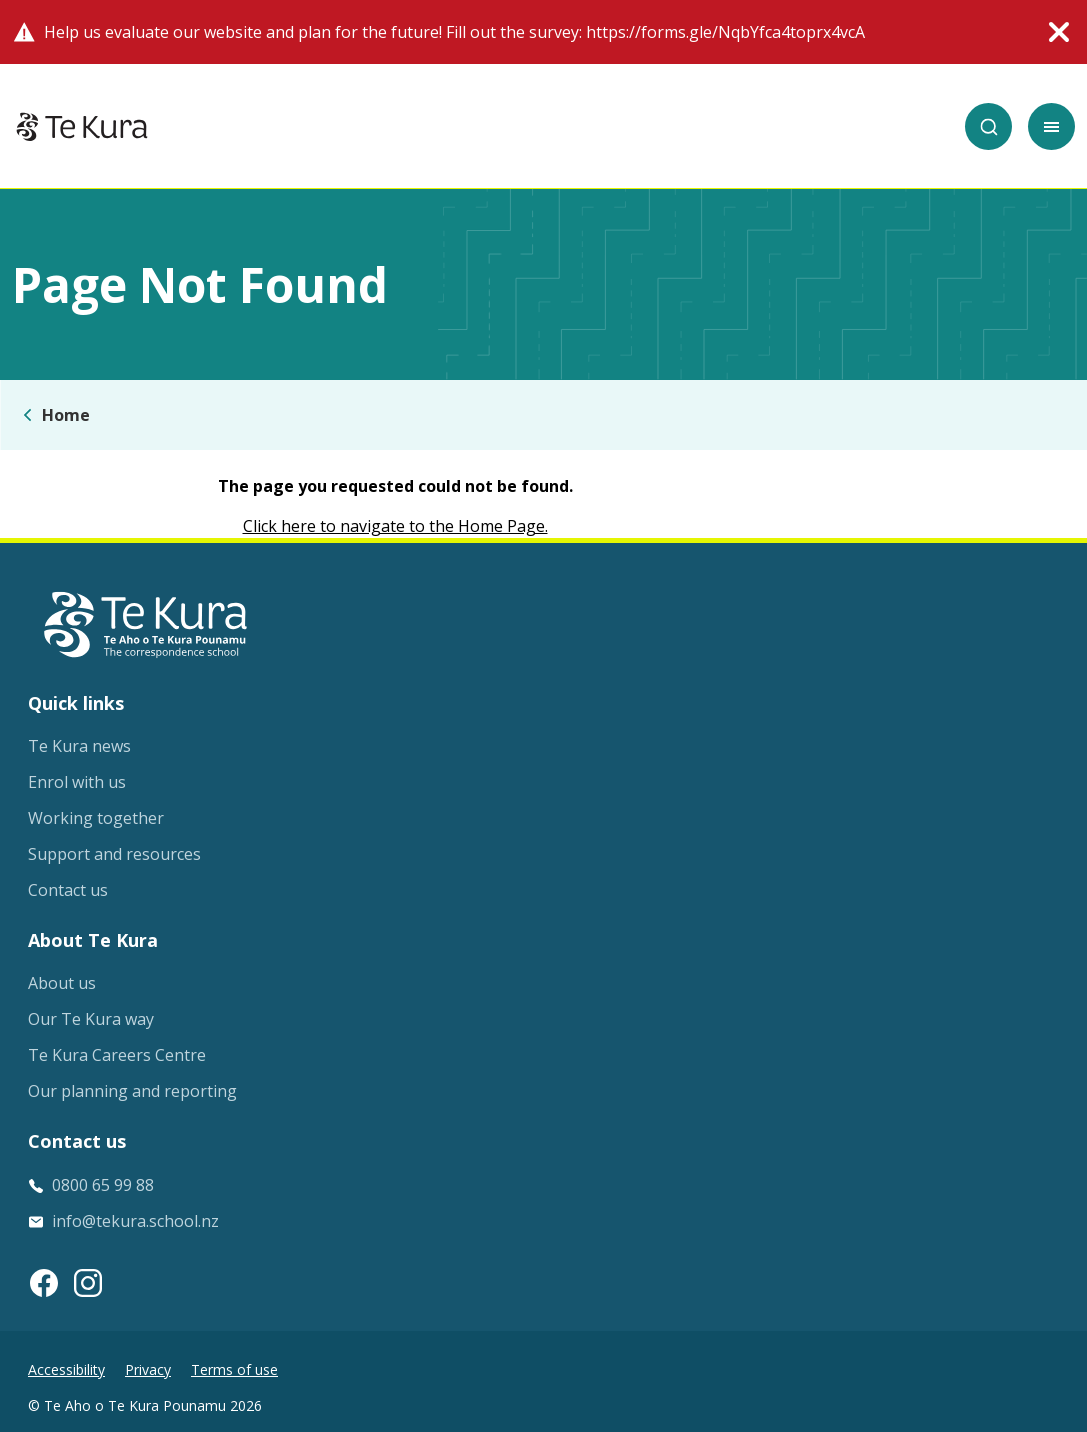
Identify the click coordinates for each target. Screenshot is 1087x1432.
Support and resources (114, 854)
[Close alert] (1059, 32)
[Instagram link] (88, 1283)
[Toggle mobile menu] (1051, 126)
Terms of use (234, 1369)
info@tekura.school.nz (135, 1221)
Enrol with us (77, 782)
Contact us (68, 890)
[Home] (82, 127)
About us (62, 983)
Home (66, 415)
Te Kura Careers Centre (117, 1055)
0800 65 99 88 (103, 1185)
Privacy (148, 1369)
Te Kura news (79, 746)
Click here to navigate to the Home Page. (395, 526)
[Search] (988, 126)
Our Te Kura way (91, 1019)
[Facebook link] (44, 1283)
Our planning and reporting (132, 1091)
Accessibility (66, 1369)
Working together (96, 818)
